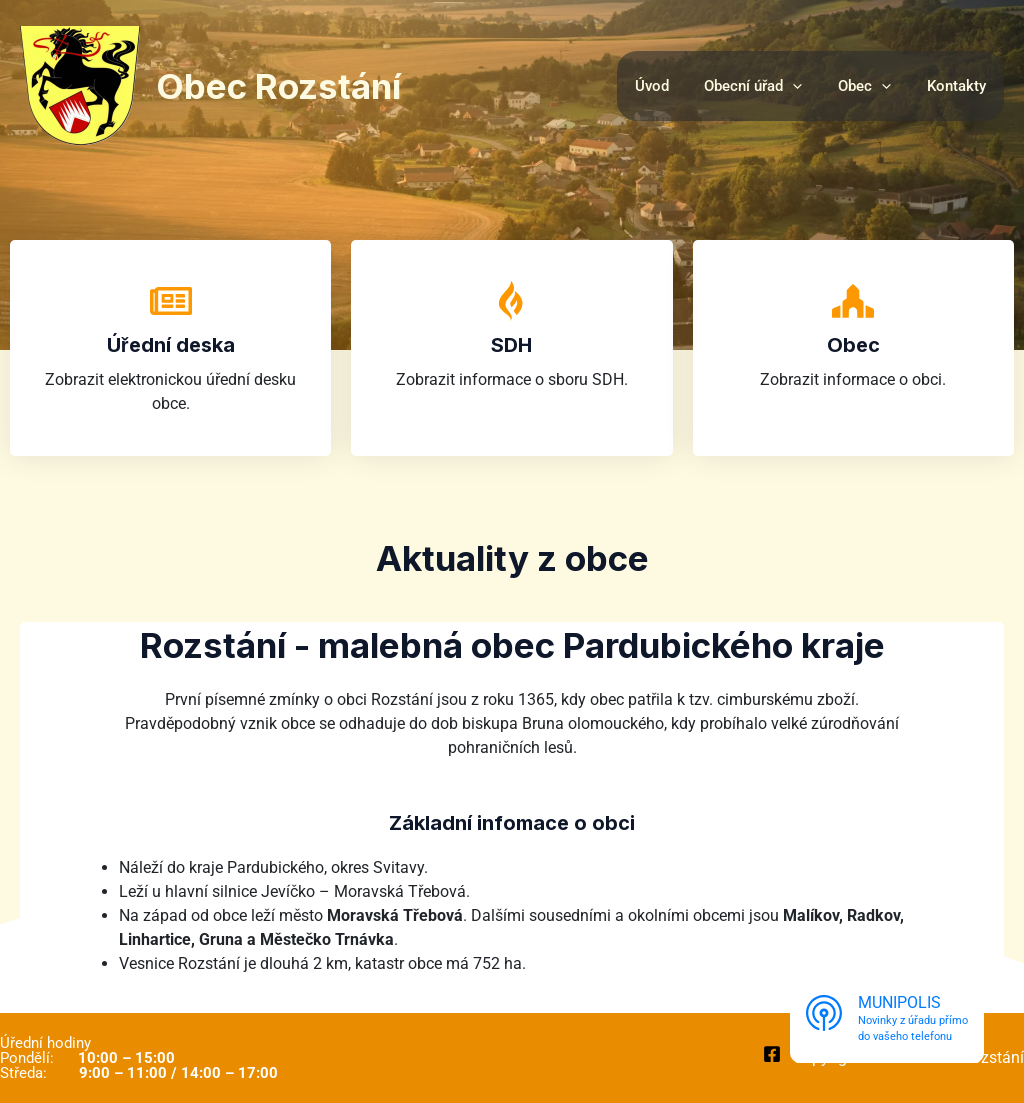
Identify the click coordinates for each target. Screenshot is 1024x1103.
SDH (511, 345)
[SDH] (512, 301)
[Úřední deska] (171, 301)
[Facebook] (772, 1054)
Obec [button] (873, 86)
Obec (853, 345)
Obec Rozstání (278, 86)
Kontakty (959, 86)
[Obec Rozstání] (80, 84)
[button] (807, 86)
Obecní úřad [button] (768, 86)
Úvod (672, 86)
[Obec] (853, 301)
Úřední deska (171, 345)
